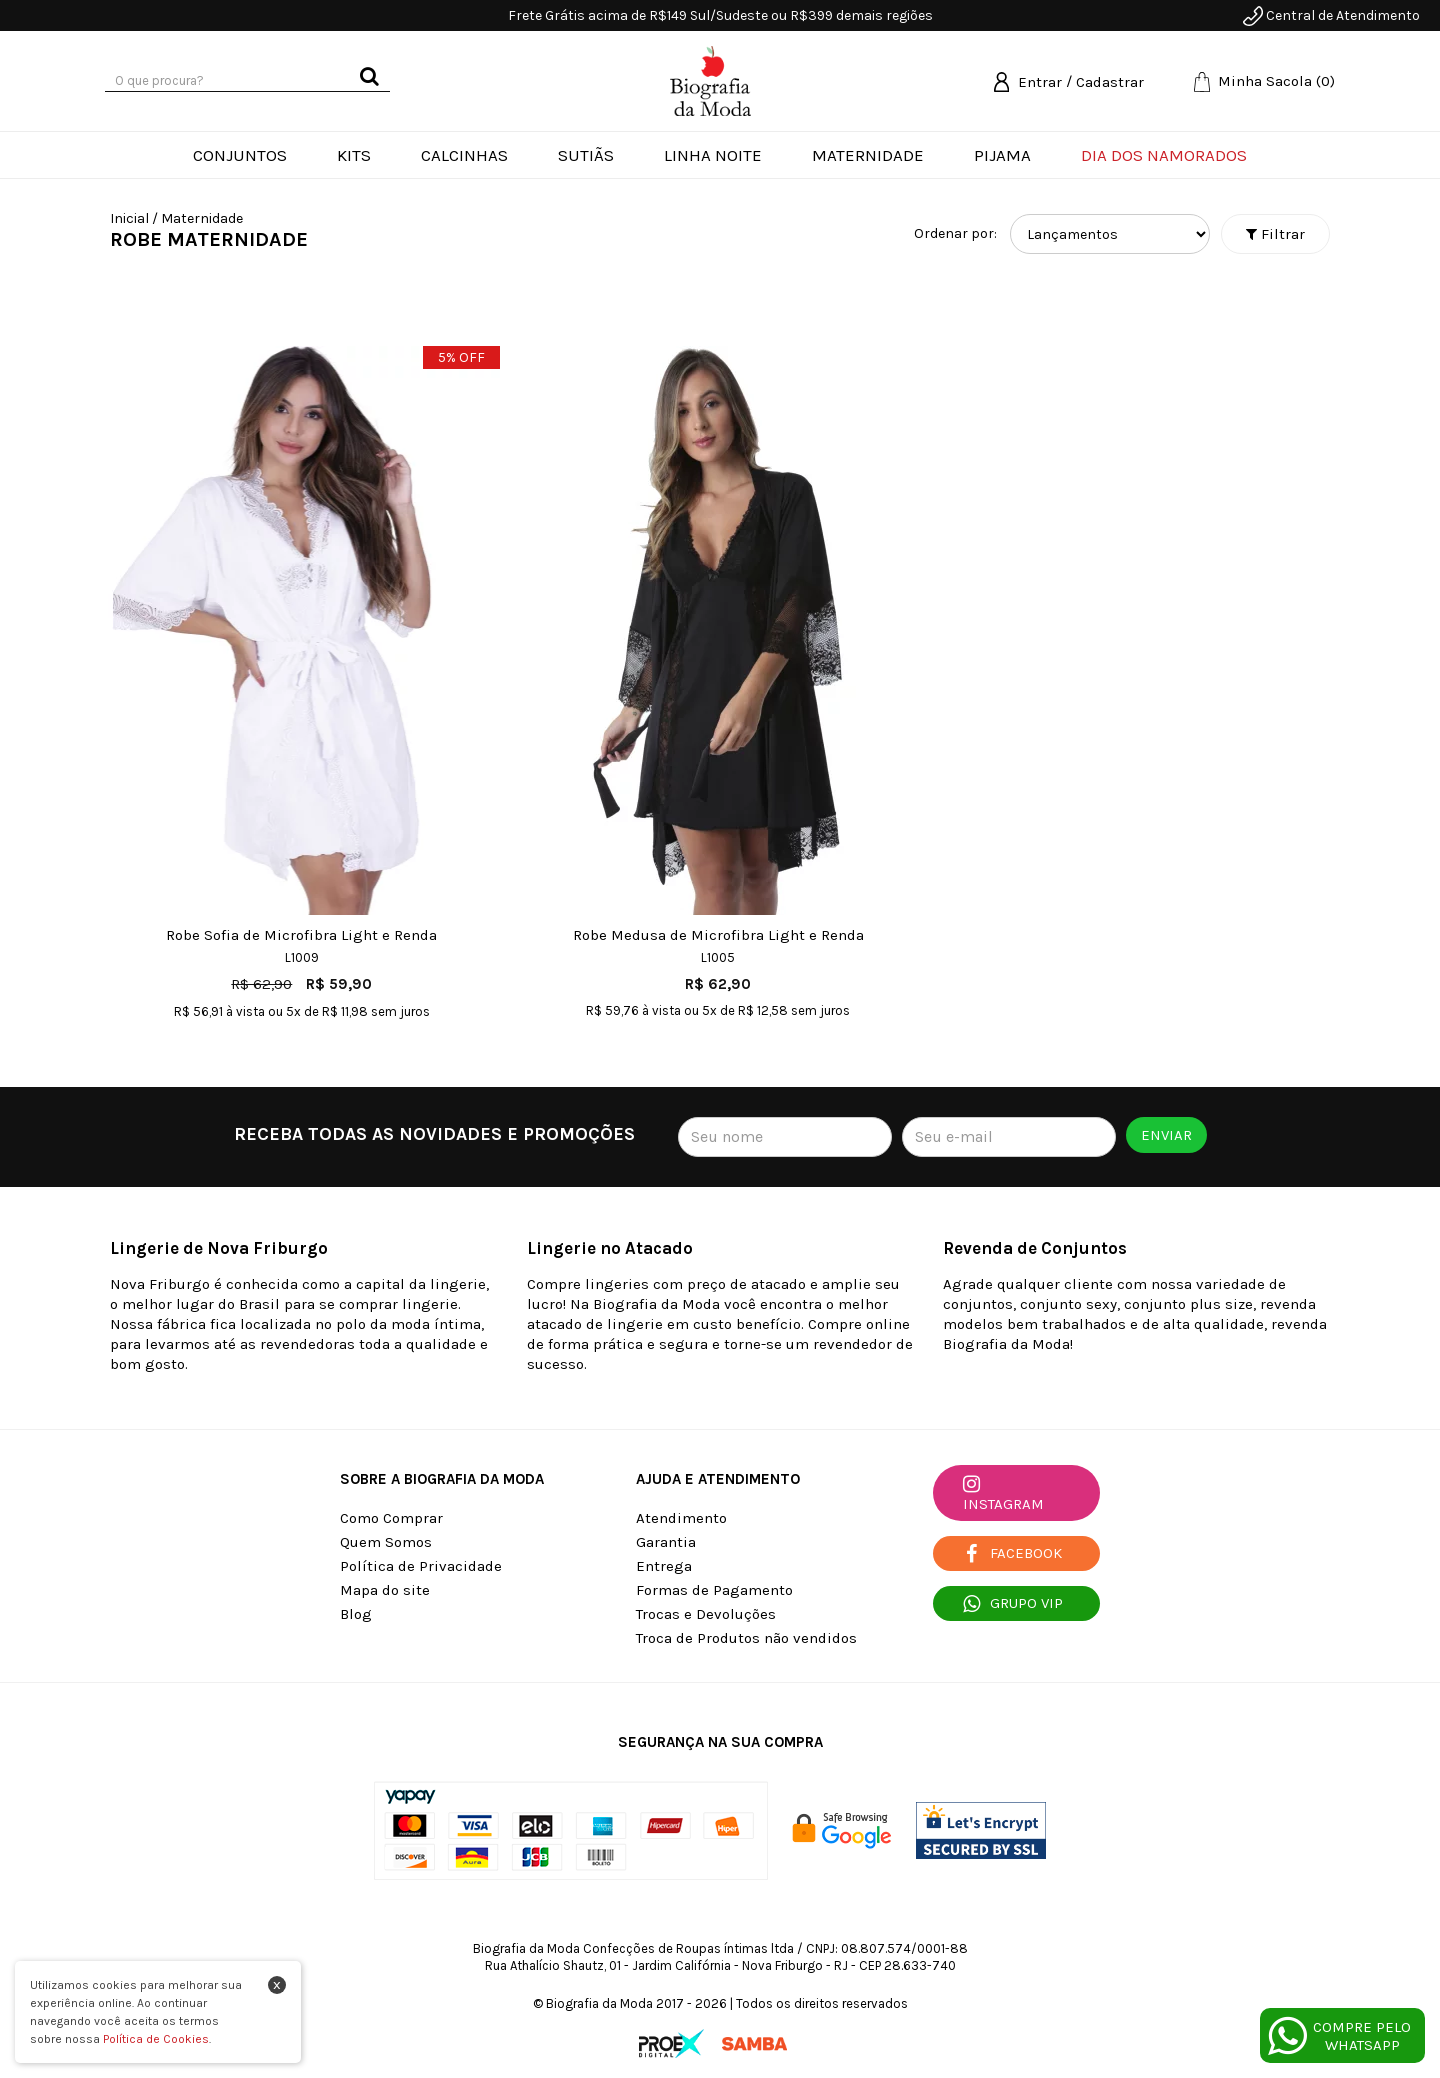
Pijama (1002, 155)
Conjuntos (240, 155)
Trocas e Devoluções (706, 1614)
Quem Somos (386, 1542)
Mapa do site (385, 1590)
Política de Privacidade (421, 1566)
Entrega (664, 1566)
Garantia (666, 1542)
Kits (354, 155)
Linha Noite (713, 155)
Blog (356, 1614)
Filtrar (1275, 234)
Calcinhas (464, 155)
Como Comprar (391, 1518)
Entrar (1040, 82)
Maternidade (868, 155)
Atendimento (681, 1518)
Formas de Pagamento (714, 1590)
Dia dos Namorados (1164, 155)
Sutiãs (586, 155)
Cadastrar (1110, 82)
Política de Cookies (156, 2039)
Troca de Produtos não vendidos (746, 1638)
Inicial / (134, 218)
